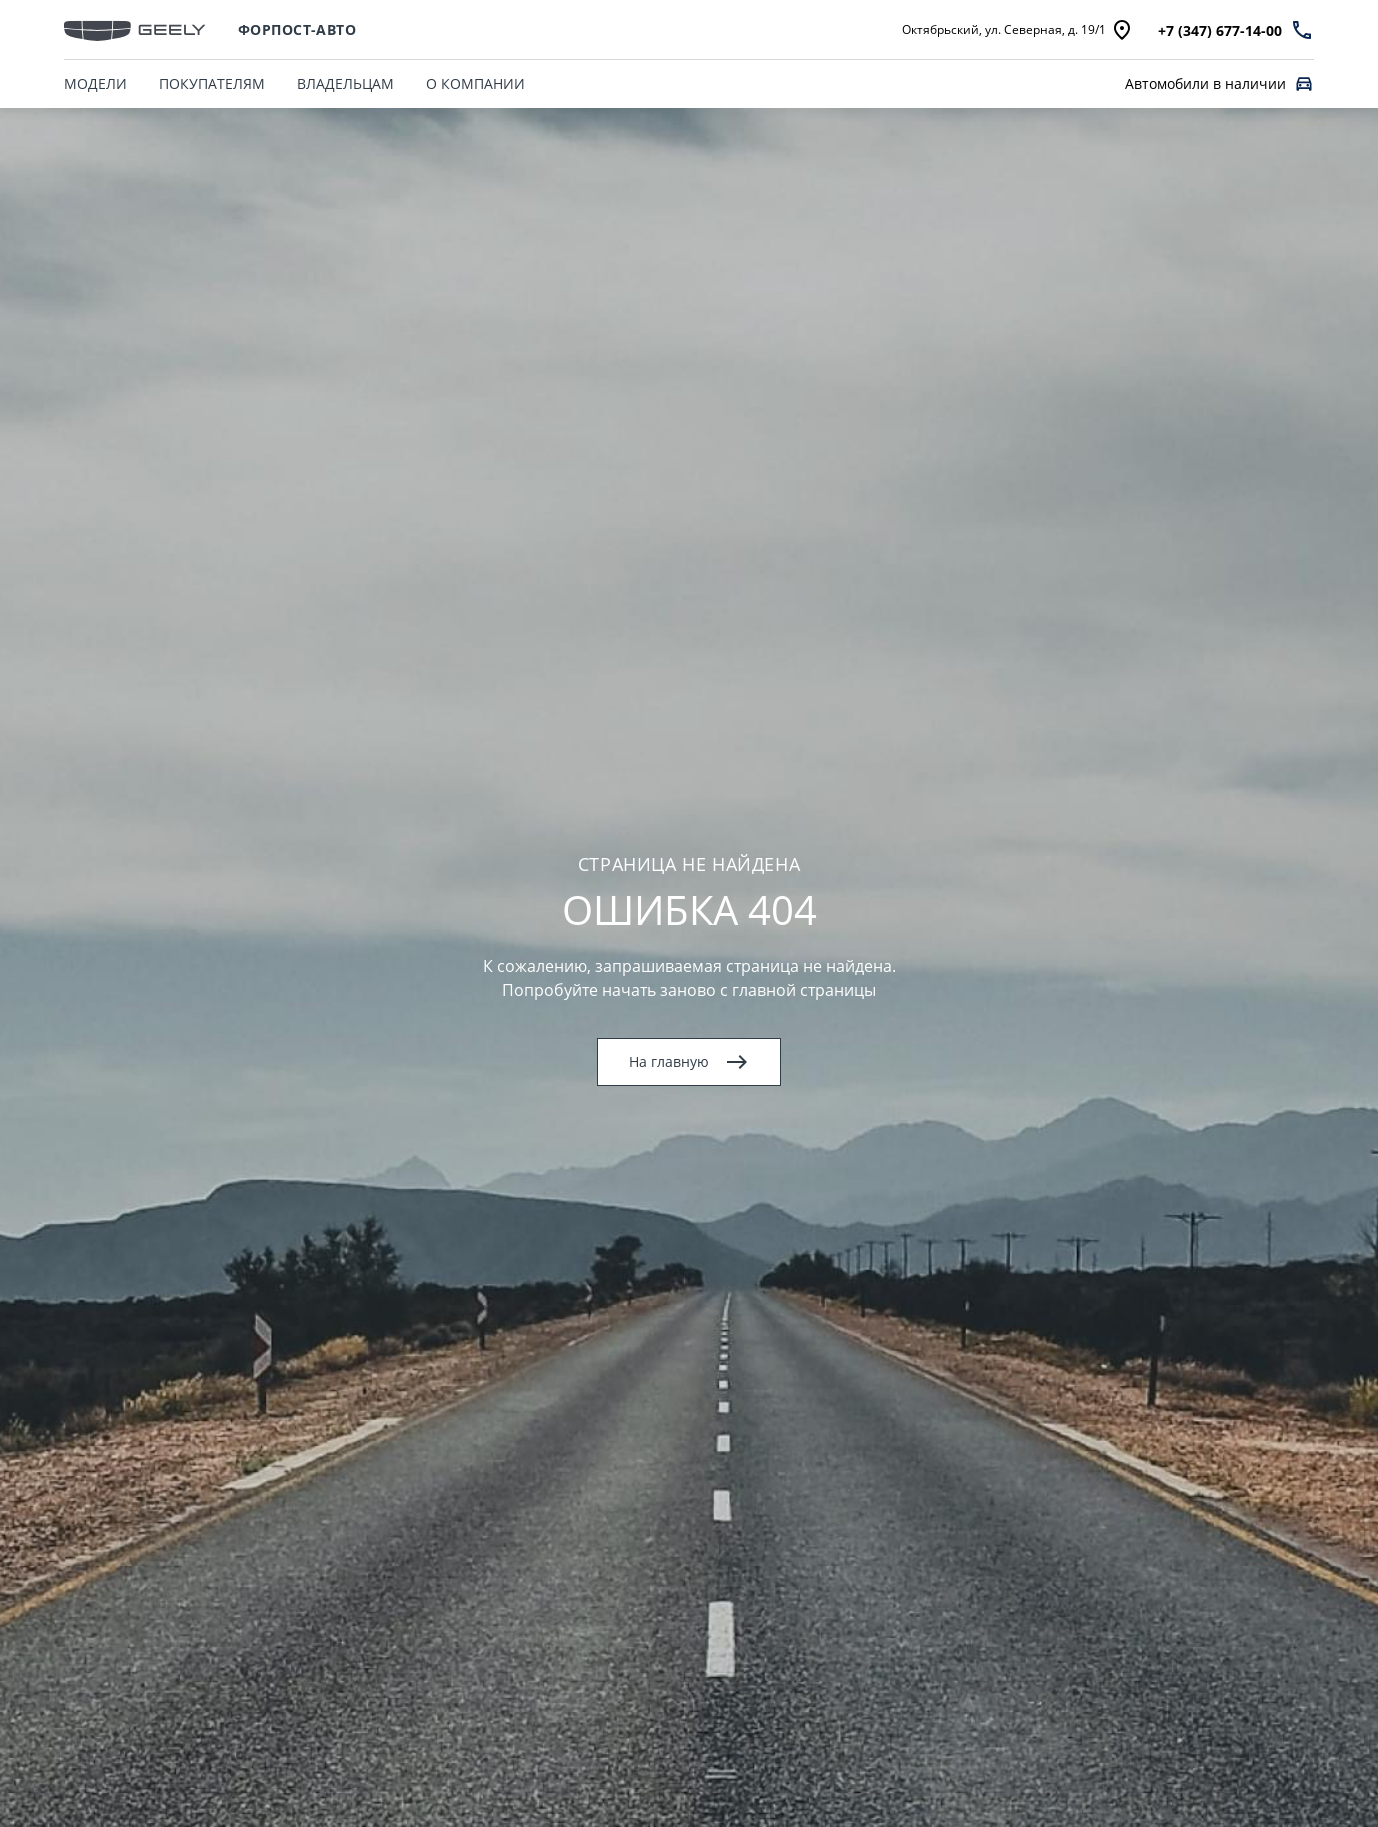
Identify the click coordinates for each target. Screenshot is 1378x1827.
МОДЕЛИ (95, 83)
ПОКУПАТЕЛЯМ (212, 83)
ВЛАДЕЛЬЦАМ (345, 83)
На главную (689, 1062)
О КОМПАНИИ (475, 83)
